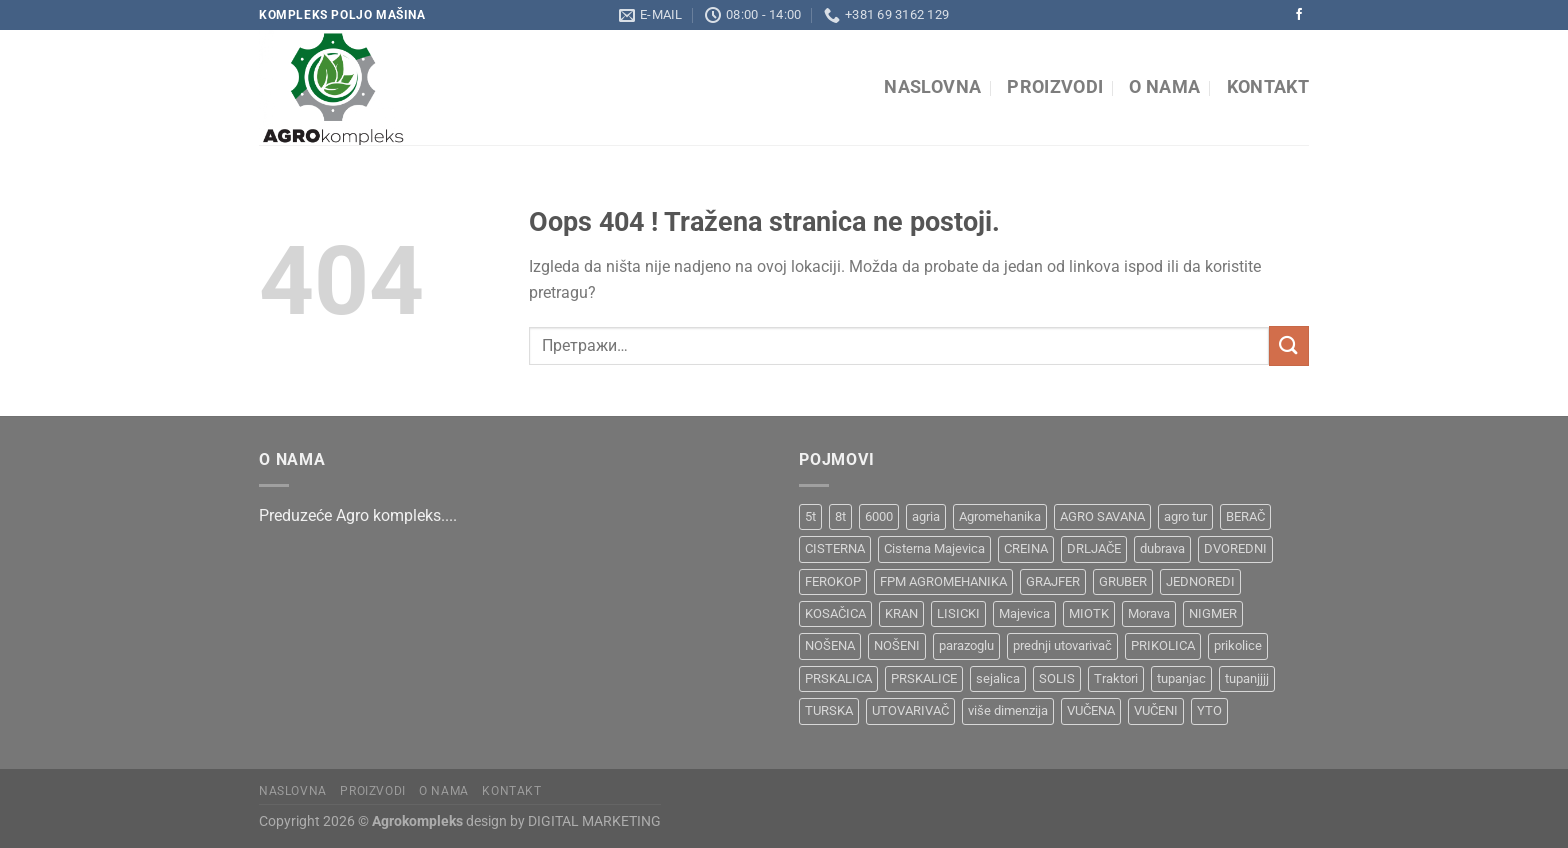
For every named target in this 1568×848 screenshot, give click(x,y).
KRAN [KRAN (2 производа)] (901, 613)
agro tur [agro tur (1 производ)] (1185, 516)
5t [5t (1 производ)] (810, 516)
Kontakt (1268, 87)
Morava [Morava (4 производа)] (1149, 613)
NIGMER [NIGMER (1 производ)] (1213, 613)
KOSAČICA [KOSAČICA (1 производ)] (835, 613)
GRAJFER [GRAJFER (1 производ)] (1053, 581)
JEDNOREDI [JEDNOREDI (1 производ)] (1200, 581)
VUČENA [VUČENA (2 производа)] (1091, 710)
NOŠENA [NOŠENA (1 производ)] (830, 645)
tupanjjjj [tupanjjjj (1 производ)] (1247, 678)
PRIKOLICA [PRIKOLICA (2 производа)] (1163, 645)
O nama (1164, 87)
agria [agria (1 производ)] (926, 516)
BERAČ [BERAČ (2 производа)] (1245, 516)
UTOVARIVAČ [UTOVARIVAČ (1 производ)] (910, 710)
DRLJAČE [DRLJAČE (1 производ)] (1094, 548)
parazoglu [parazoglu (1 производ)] (966, 645)
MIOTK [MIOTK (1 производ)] (1089, 613)
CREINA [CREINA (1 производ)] (1026, 548)
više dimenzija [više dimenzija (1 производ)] (1008, 710)
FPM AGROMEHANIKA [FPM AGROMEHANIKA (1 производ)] (943, 581)
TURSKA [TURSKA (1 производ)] (829, 710)
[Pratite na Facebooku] (1299, 15)
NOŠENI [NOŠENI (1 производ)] (897, 645)
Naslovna (932, 87)
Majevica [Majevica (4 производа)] (1024, 613)
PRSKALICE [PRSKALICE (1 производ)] (924, 678)
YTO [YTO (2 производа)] (1209, 710)
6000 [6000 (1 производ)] (879, 516)
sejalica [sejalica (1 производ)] (998, 678)
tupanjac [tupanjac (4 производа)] (1181, 678)
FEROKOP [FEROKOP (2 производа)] (833, 581)
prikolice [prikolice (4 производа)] (1238, 645)
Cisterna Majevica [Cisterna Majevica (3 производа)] (934, 548)
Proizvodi (1055, 87)
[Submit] (1289, 345)
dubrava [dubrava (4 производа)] (1162, 548)
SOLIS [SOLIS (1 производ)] (1057, 678)
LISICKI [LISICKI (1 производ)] (958, 613)
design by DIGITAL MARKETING (562, 821)
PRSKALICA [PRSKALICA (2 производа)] (838, 678)
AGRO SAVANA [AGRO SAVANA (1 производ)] (1102, 516)
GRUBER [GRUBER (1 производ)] (1123, 581)
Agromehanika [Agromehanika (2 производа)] (1000, 516)
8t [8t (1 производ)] (840, 516)
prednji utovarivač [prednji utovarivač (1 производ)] (1062, 645)
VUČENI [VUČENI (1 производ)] (1156, 710)
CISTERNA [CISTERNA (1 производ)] (835, 548)
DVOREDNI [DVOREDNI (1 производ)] (1235, 548)
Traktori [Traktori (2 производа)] (1116, 678)
